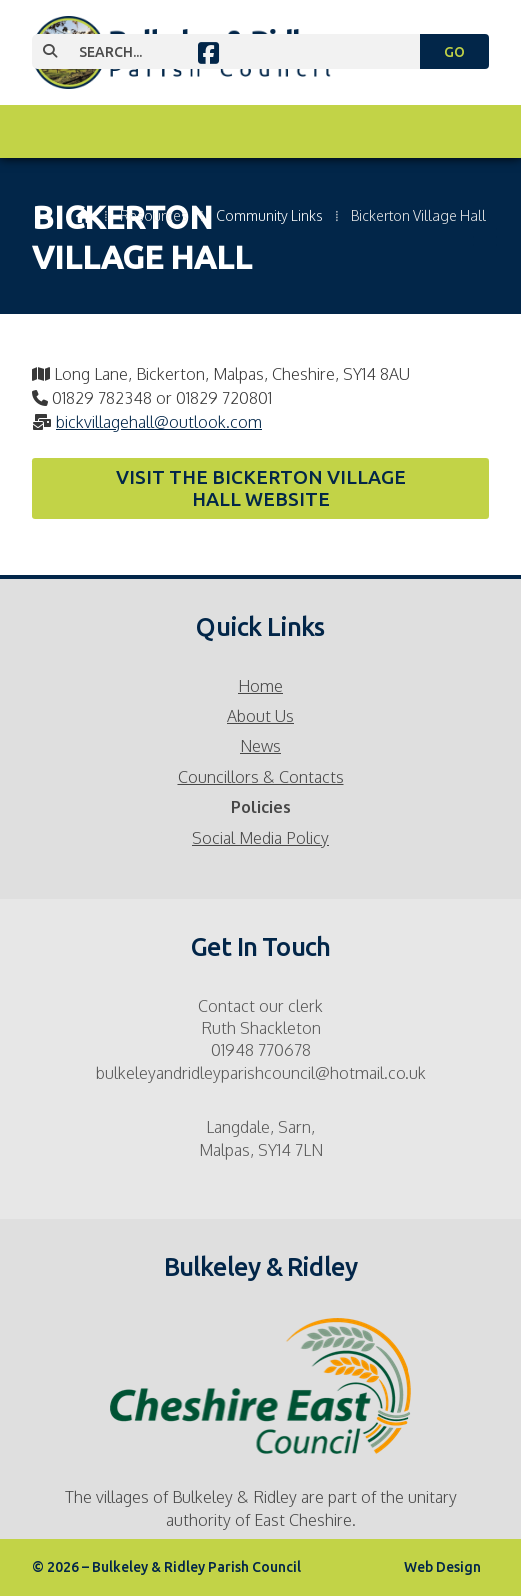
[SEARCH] (238, 51)
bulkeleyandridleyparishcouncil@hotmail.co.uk (261, 1073)
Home (260, 686)
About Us (260, 716)
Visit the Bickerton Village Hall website (261, 488)
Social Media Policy (260, 838)
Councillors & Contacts (261, 777)
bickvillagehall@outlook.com (159, 422)
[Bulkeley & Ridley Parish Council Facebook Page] (208, 56)
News (260, 746)
